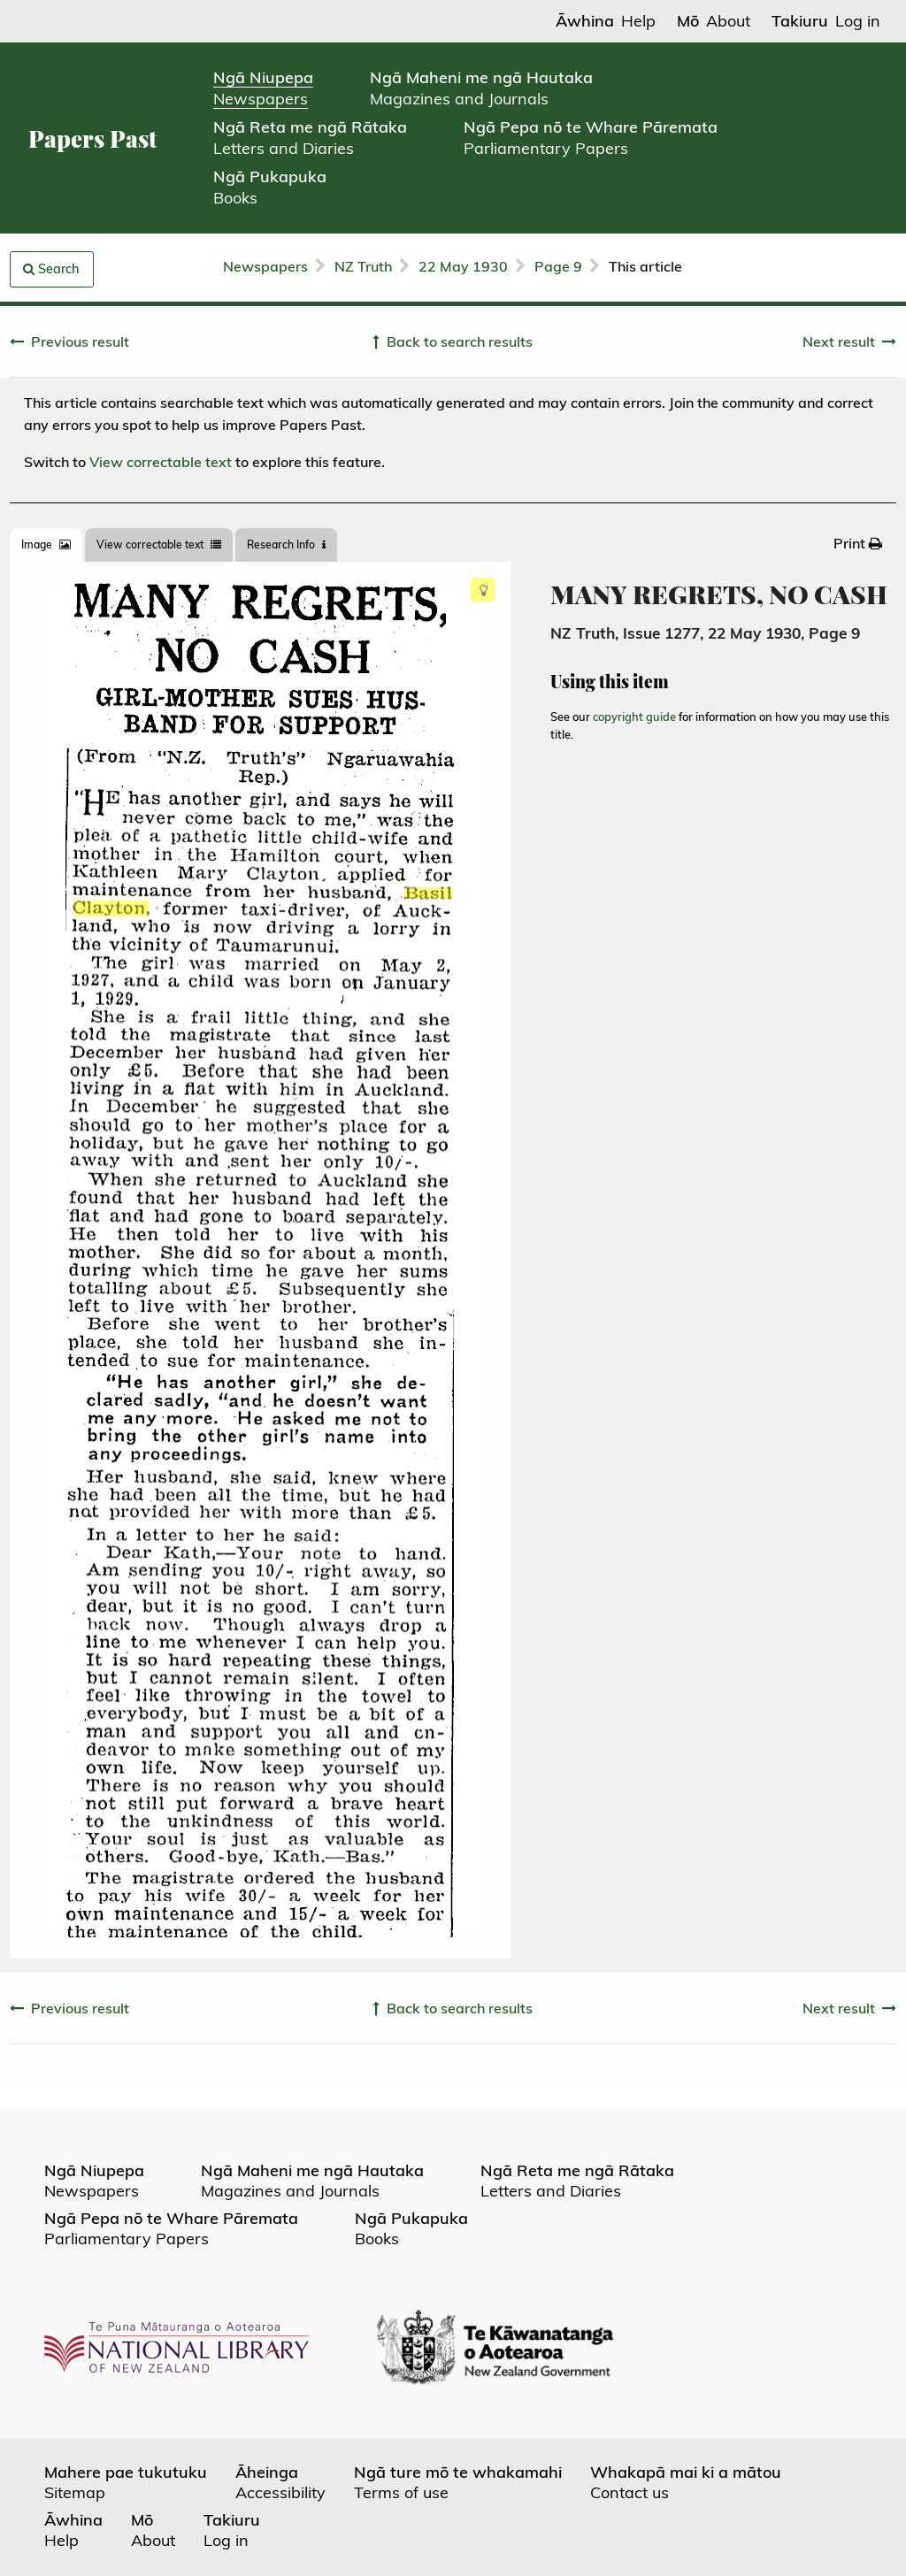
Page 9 (558, 266)
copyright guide (634, 716)
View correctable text (160, 462)
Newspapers (265, 266)
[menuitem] (857, 543)
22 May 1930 (463, 266)
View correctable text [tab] (158, 544)
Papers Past (92, 138)
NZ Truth (363, 266)
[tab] (46, 545)
